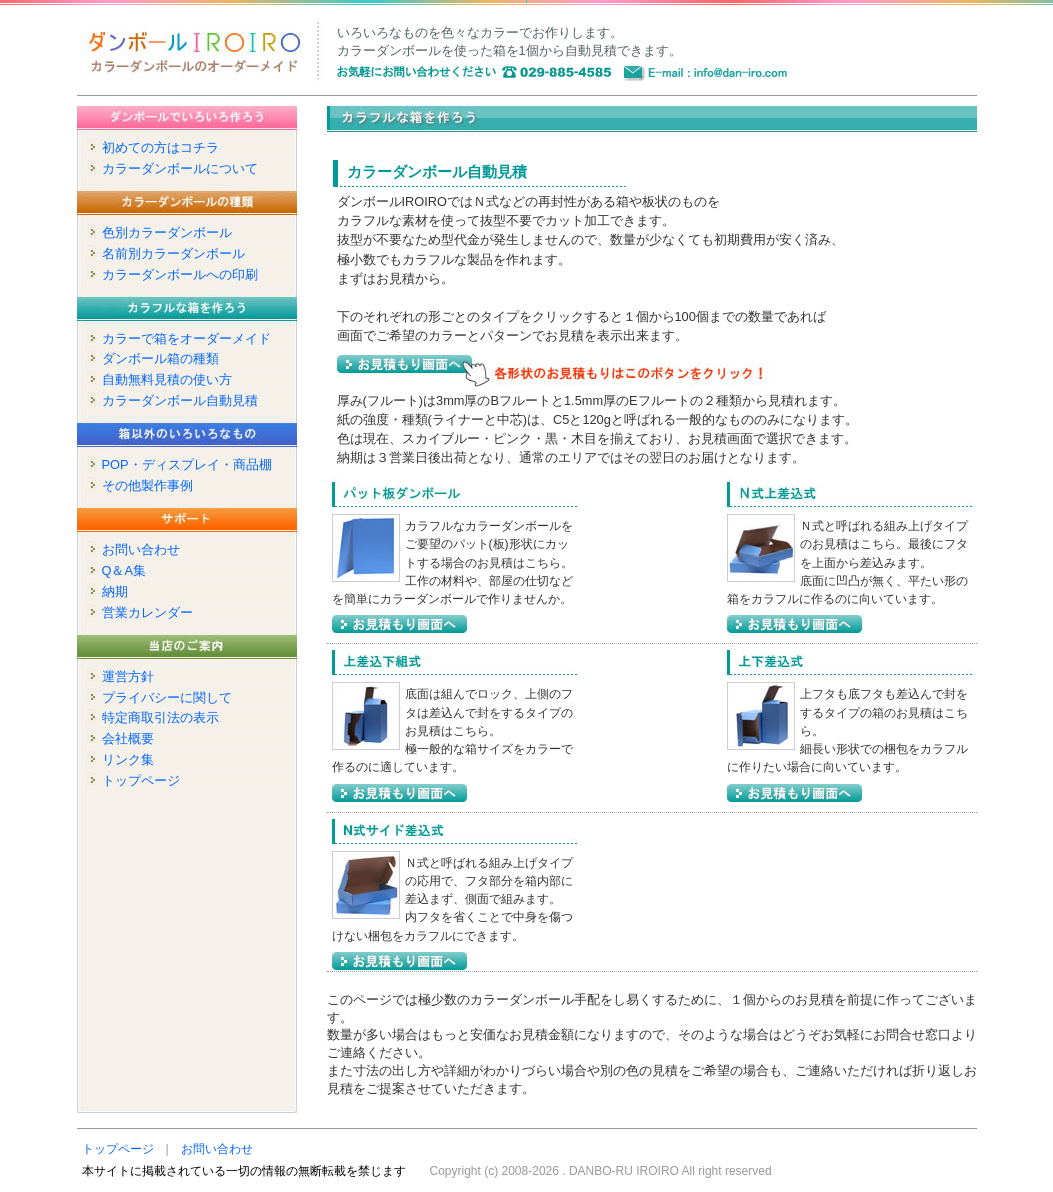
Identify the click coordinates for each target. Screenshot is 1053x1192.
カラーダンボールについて (180, 168)
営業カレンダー (147, 612)
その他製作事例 (147, 485)
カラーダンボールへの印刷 (180, 274)
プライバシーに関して (167, 697)
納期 (115, 591)
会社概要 (128, 738)
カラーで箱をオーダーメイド (186, 338)
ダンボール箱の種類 (160, 358)
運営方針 (128, 676)
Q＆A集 (124, 570)
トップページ (141, 780)
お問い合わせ (141, 549)
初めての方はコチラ (160, 147)
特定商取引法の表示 (160, 717)
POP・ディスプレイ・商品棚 (187, 464)
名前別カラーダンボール (173, 253)
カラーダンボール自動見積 (180, 400)
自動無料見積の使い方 (167, 379)
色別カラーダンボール (167, 232)
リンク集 (128, 759)
